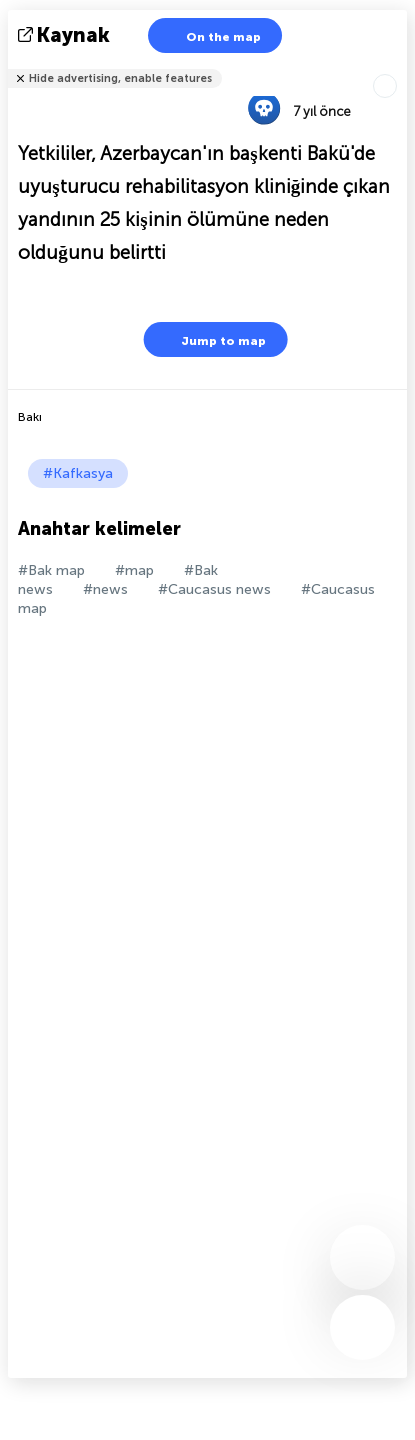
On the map (211, 35)
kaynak (66, 35)
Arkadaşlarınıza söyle (394, 65)
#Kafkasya (78, 473)
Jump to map (211, 339)
